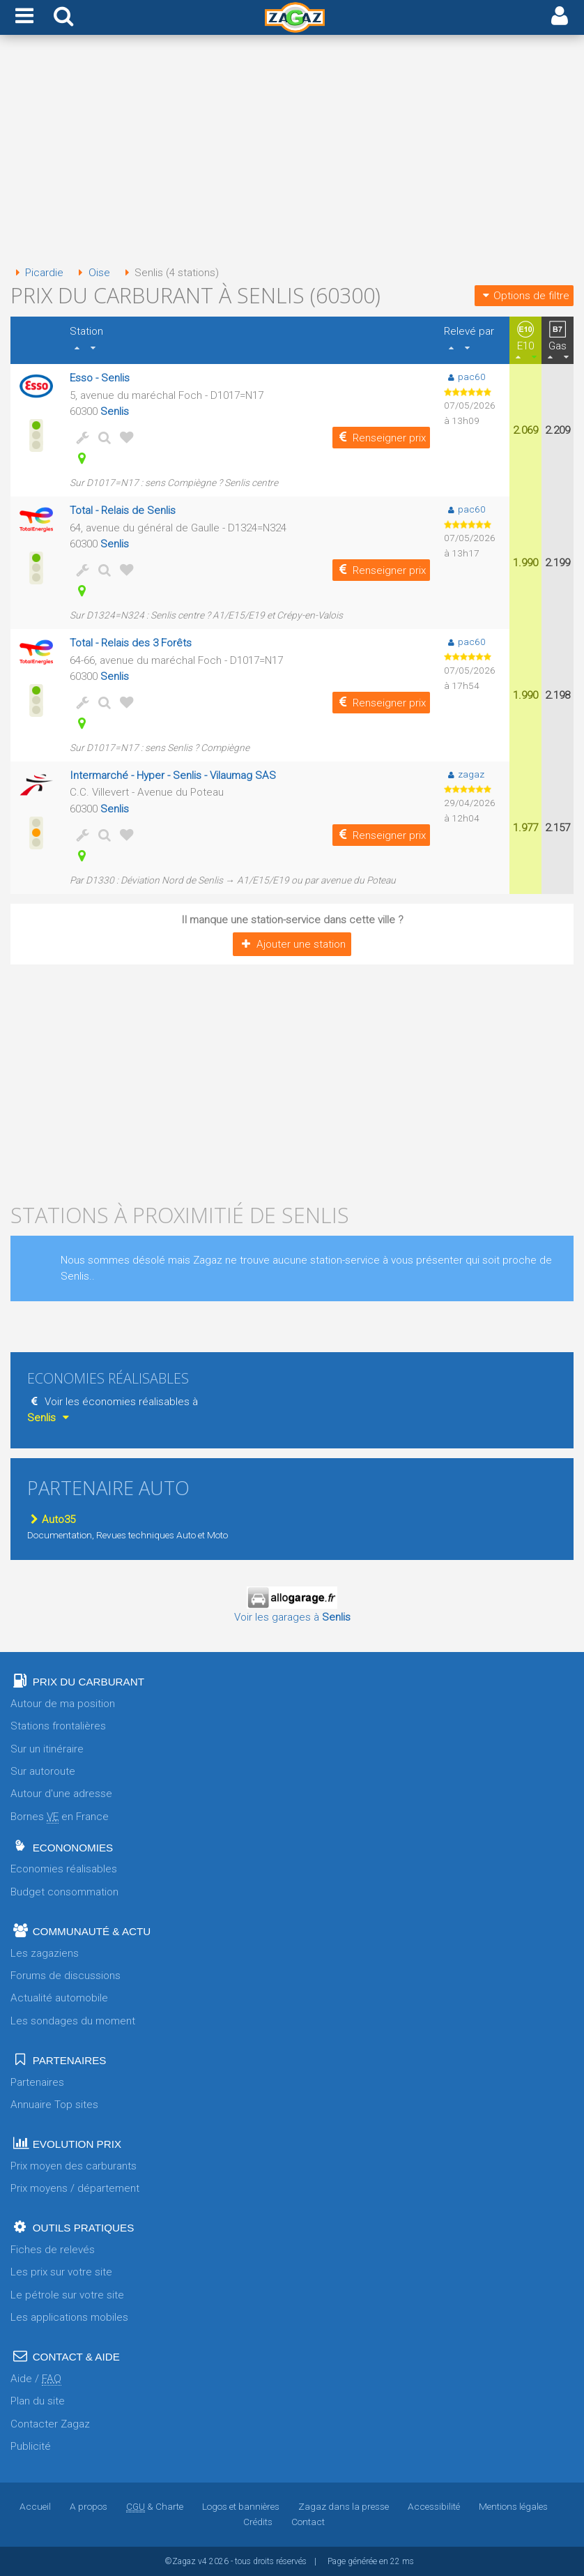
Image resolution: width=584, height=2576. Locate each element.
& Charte (154, 2506)
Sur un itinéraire (47, 1749)
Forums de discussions (65, 1975)
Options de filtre (524, 295)
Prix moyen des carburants (73, 2166)
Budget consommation (64, 1892)
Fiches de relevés (52, 2249)
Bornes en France (59, 1817)
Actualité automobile (59, 1998)
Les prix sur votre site (61, 2272)
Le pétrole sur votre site (67, 2295)
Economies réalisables (63, 1869)
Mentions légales (513, 2506)
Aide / (35, 2379)
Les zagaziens (44, 1953)
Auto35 (51, 1519)
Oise (91, 272)
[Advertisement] (292, 152)
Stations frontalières (58, 1726)
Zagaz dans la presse (343, 2506)
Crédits (257, 2521)
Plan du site (37, 2401)
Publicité (30, 2446)
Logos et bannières (240, 2506)
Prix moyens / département (74, 2188)
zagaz (464, 774)
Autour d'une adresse (61, 1793)
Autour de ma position (62, 1703)
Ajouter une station (291, 944)
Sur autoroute (42, 1771)
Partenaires (37, 2082)
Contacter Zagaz (50, 2424)
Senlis (114, 411)
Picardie (36, 272)
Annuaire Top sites (54, 2104)
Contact (308, 2521)
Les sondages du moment (72, 2021)
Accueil (35, 2506)
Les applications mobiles (69, 2317)
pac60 (464, 376)
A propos (88, 2506)
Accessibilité (434, 2506)
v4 (202, 2561)
